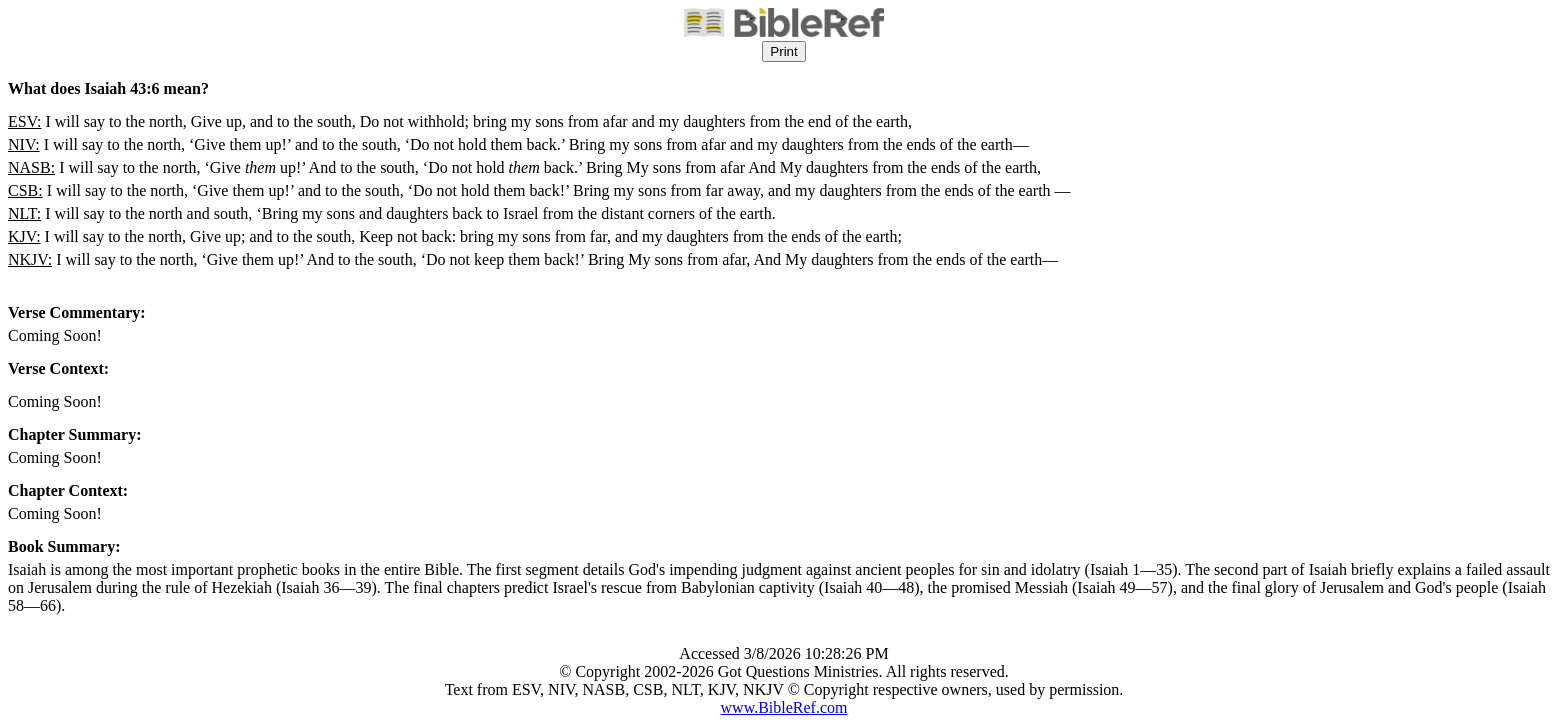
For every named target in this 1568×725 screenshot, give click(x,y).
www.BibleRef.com (784, 707)
